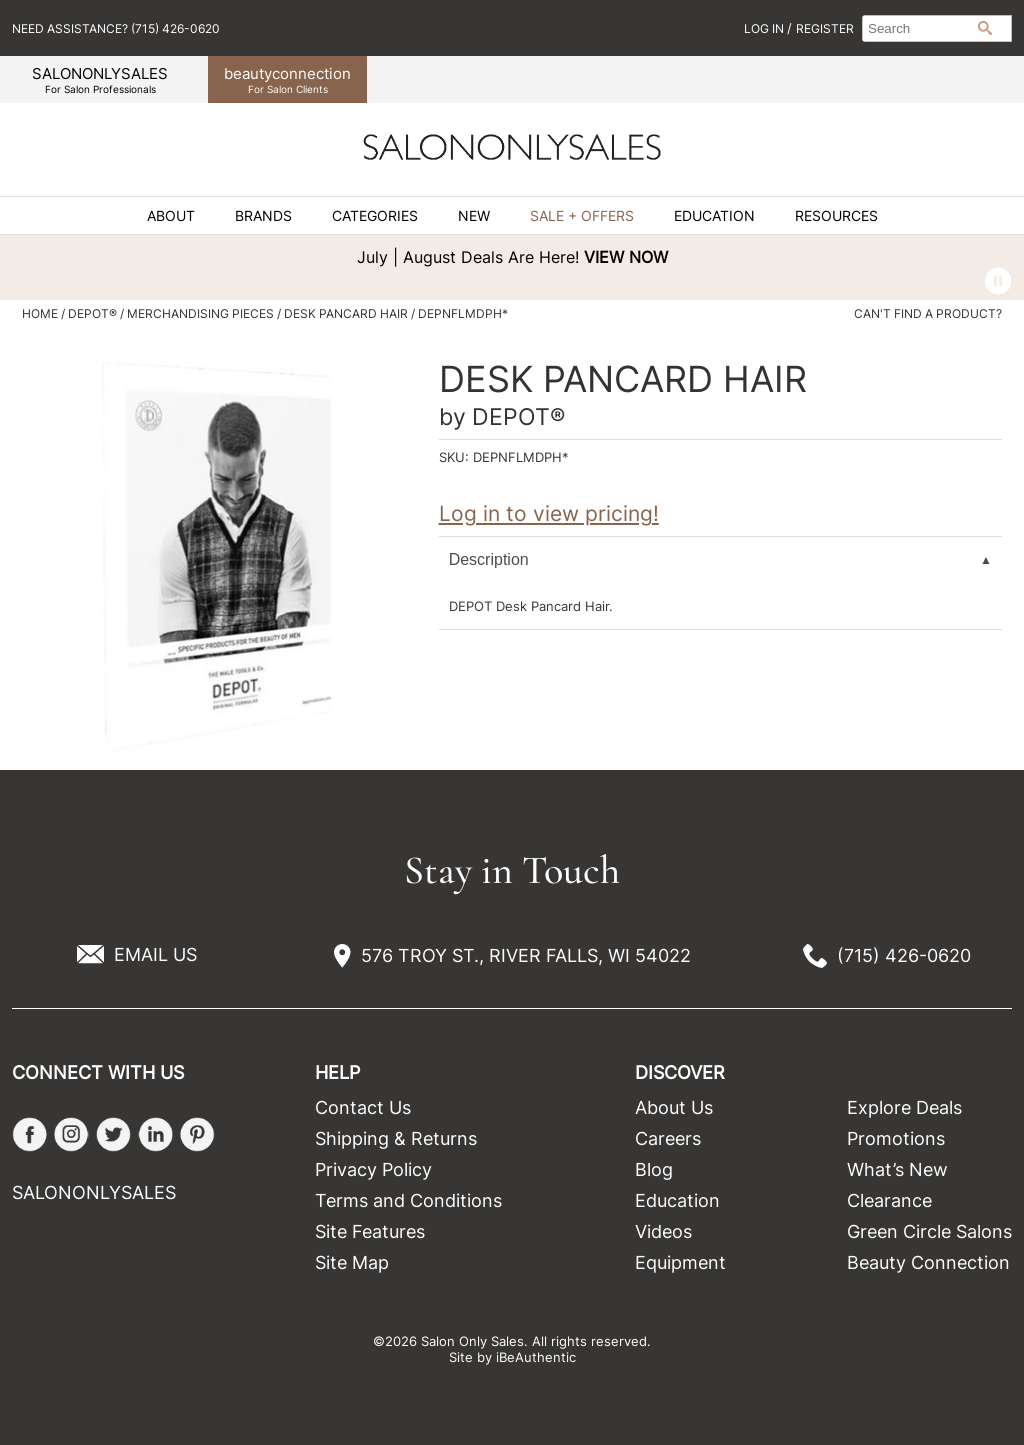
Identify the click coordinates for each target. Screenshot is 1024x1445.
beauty (287, 79)
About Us (674, 1107)
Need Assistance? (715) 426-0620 (116, 28)
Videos (663, 1231)
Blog (654, 1169)
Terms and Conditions (408, 1200)
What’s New (897, 1169)
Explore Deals (904, 1107)
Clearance (889, 1200)
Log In (765, 28)
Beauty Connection (928, 1262)
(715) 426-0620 (904, 955)
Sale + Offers (582, 216)
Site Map (352, 1262)
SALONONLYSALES (100, 79)
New (474, 216)
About (171, 216)
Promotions (896, 1138)
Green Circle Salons (929, 1231)
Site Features (370, 1231)
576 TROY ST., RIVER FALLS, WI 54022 (526, 955)
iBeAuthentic (536, 1357)
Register (825, 28)
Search (985, 28)
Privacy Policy (373, 1169)
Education (714, 216)
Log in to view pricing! (549, 513)
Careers (668, 1138)
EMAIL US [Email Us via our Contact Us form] (155, 954)
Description (489, 559)
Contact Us (363, 1107)
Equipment (680, 1262)
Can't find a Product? (928, 314)
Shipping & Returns (396, 1138)
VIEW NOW (626, 257)
